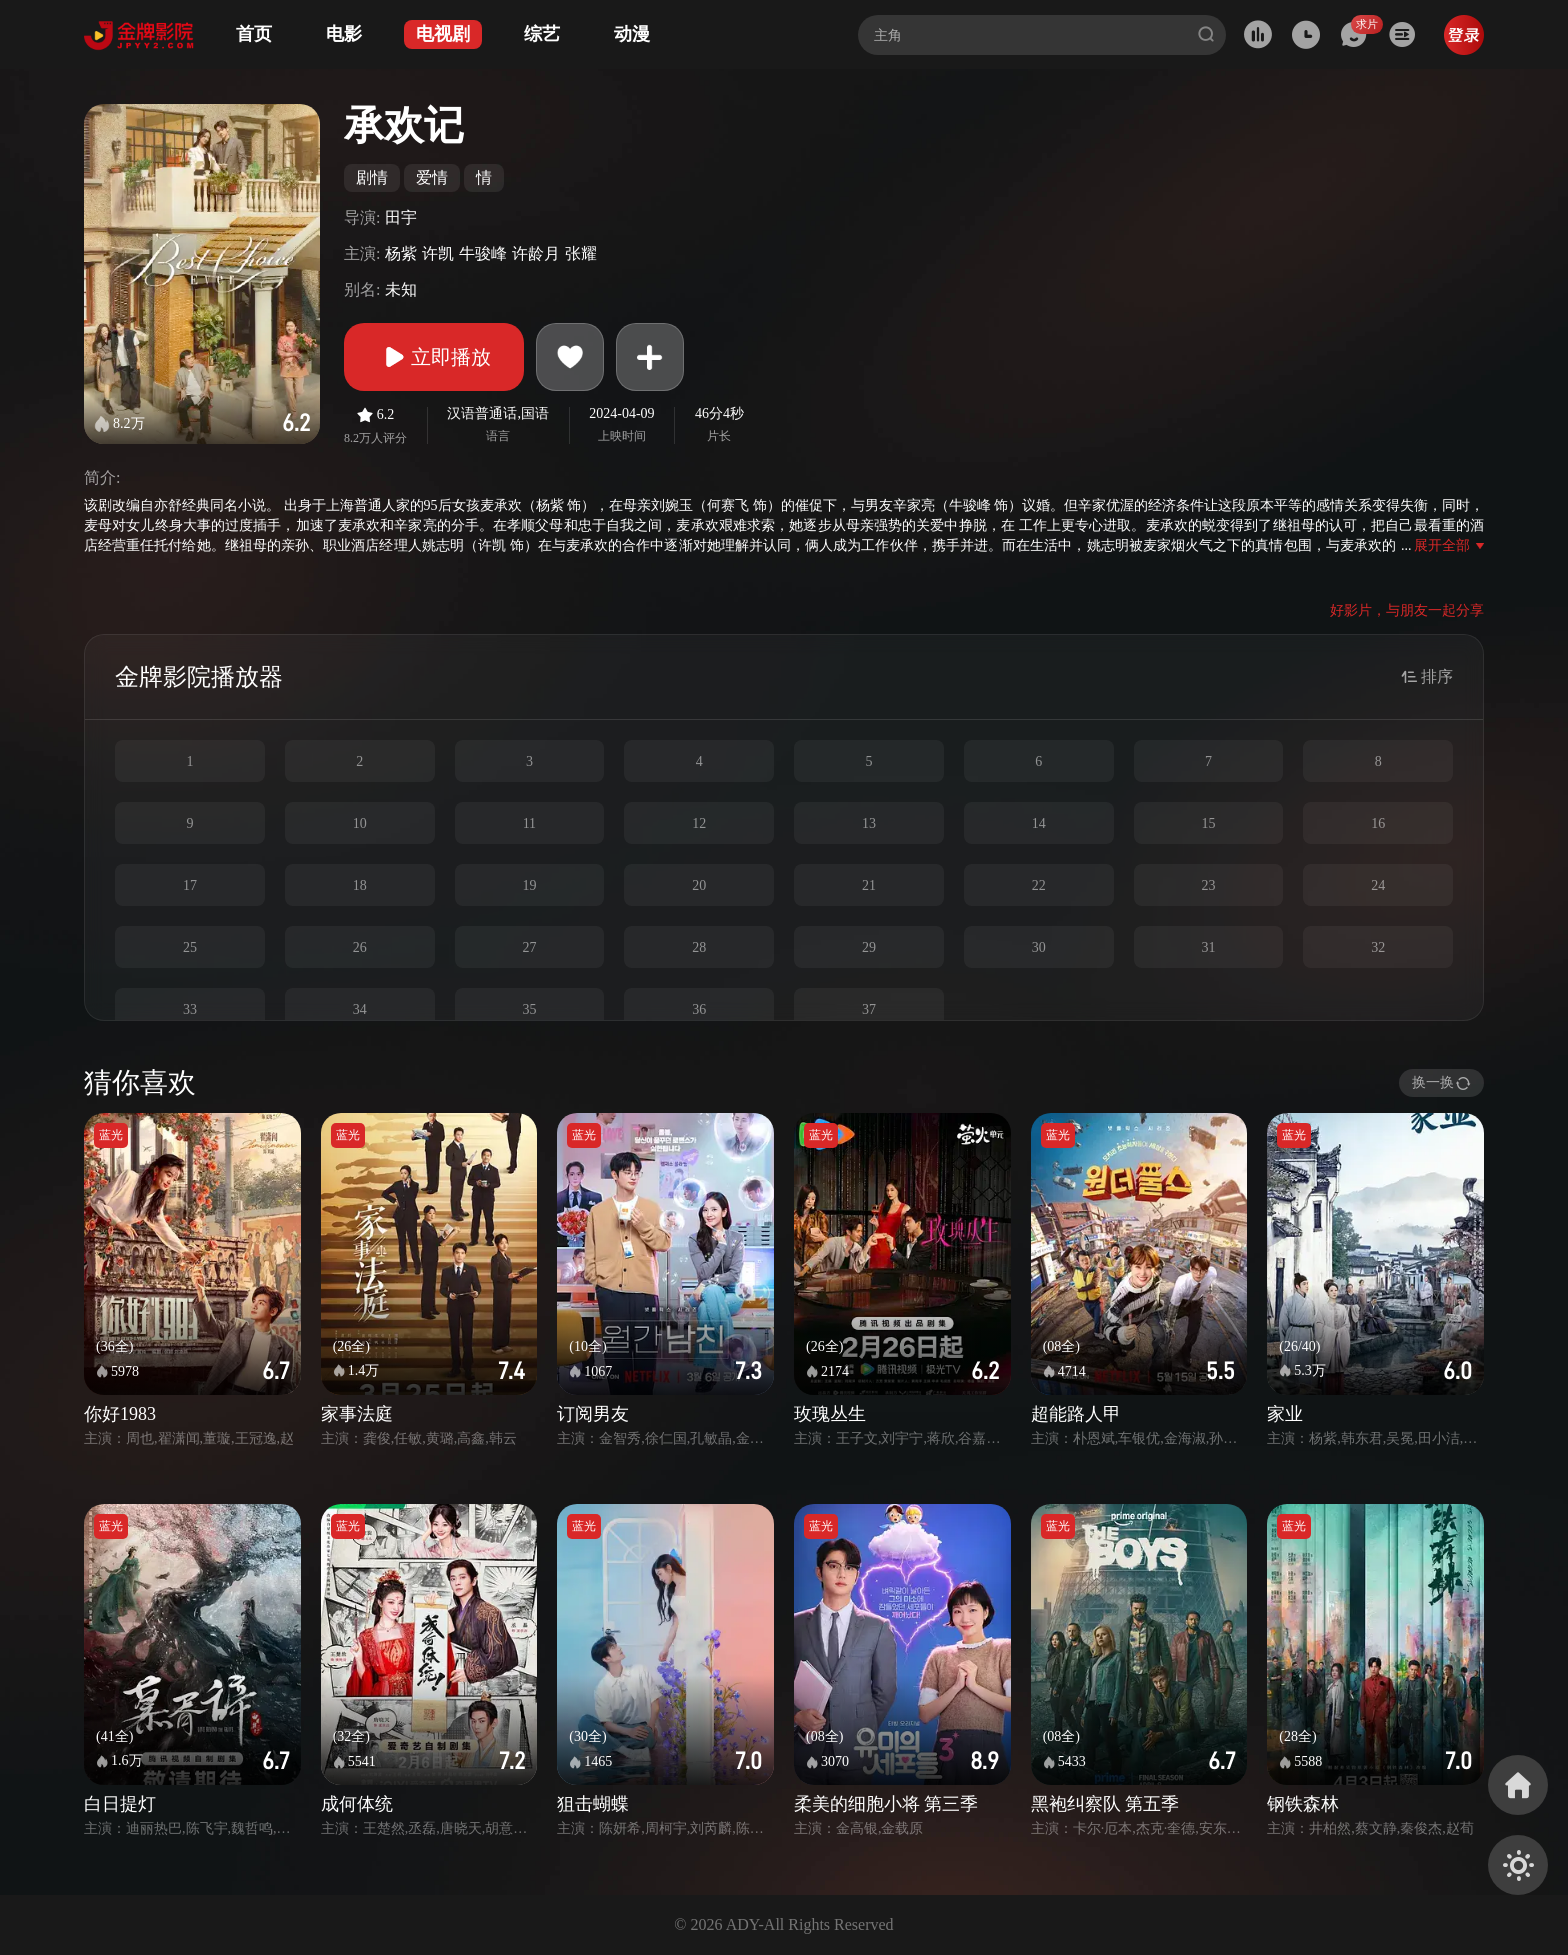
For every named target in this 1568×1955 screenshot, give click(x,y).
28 (699, 947)
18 (360, 885)
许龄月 (536, 253)
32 (1378, 947)
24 (1378, 885)
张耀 (581, 253)
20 (699, 885)
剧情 (372, 177)
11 (529, 823)
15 (1208, 823)
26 (360, 947)
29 (869, 947)
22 (1039, 885)
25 (190, 947)
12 (699, 823)
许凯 (438, 253)
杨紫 (401, 253)
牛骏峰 (483, 253)
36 (699, 1009)
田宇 (401, 217)
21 (869, 885)
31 (1208, 947)
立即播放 (434, 357)
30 (1039, 947)
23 (1208, 885)
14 (1039, 823)
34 (360, 1009)
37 (869, 1009)
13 (869, 823)
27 (529, 947)
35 (529, 1009)
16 (1378, 823)
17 (190, 885)
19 (529, 885)
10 (360, 823)
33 (190, 1009)
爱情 (432, 177)
